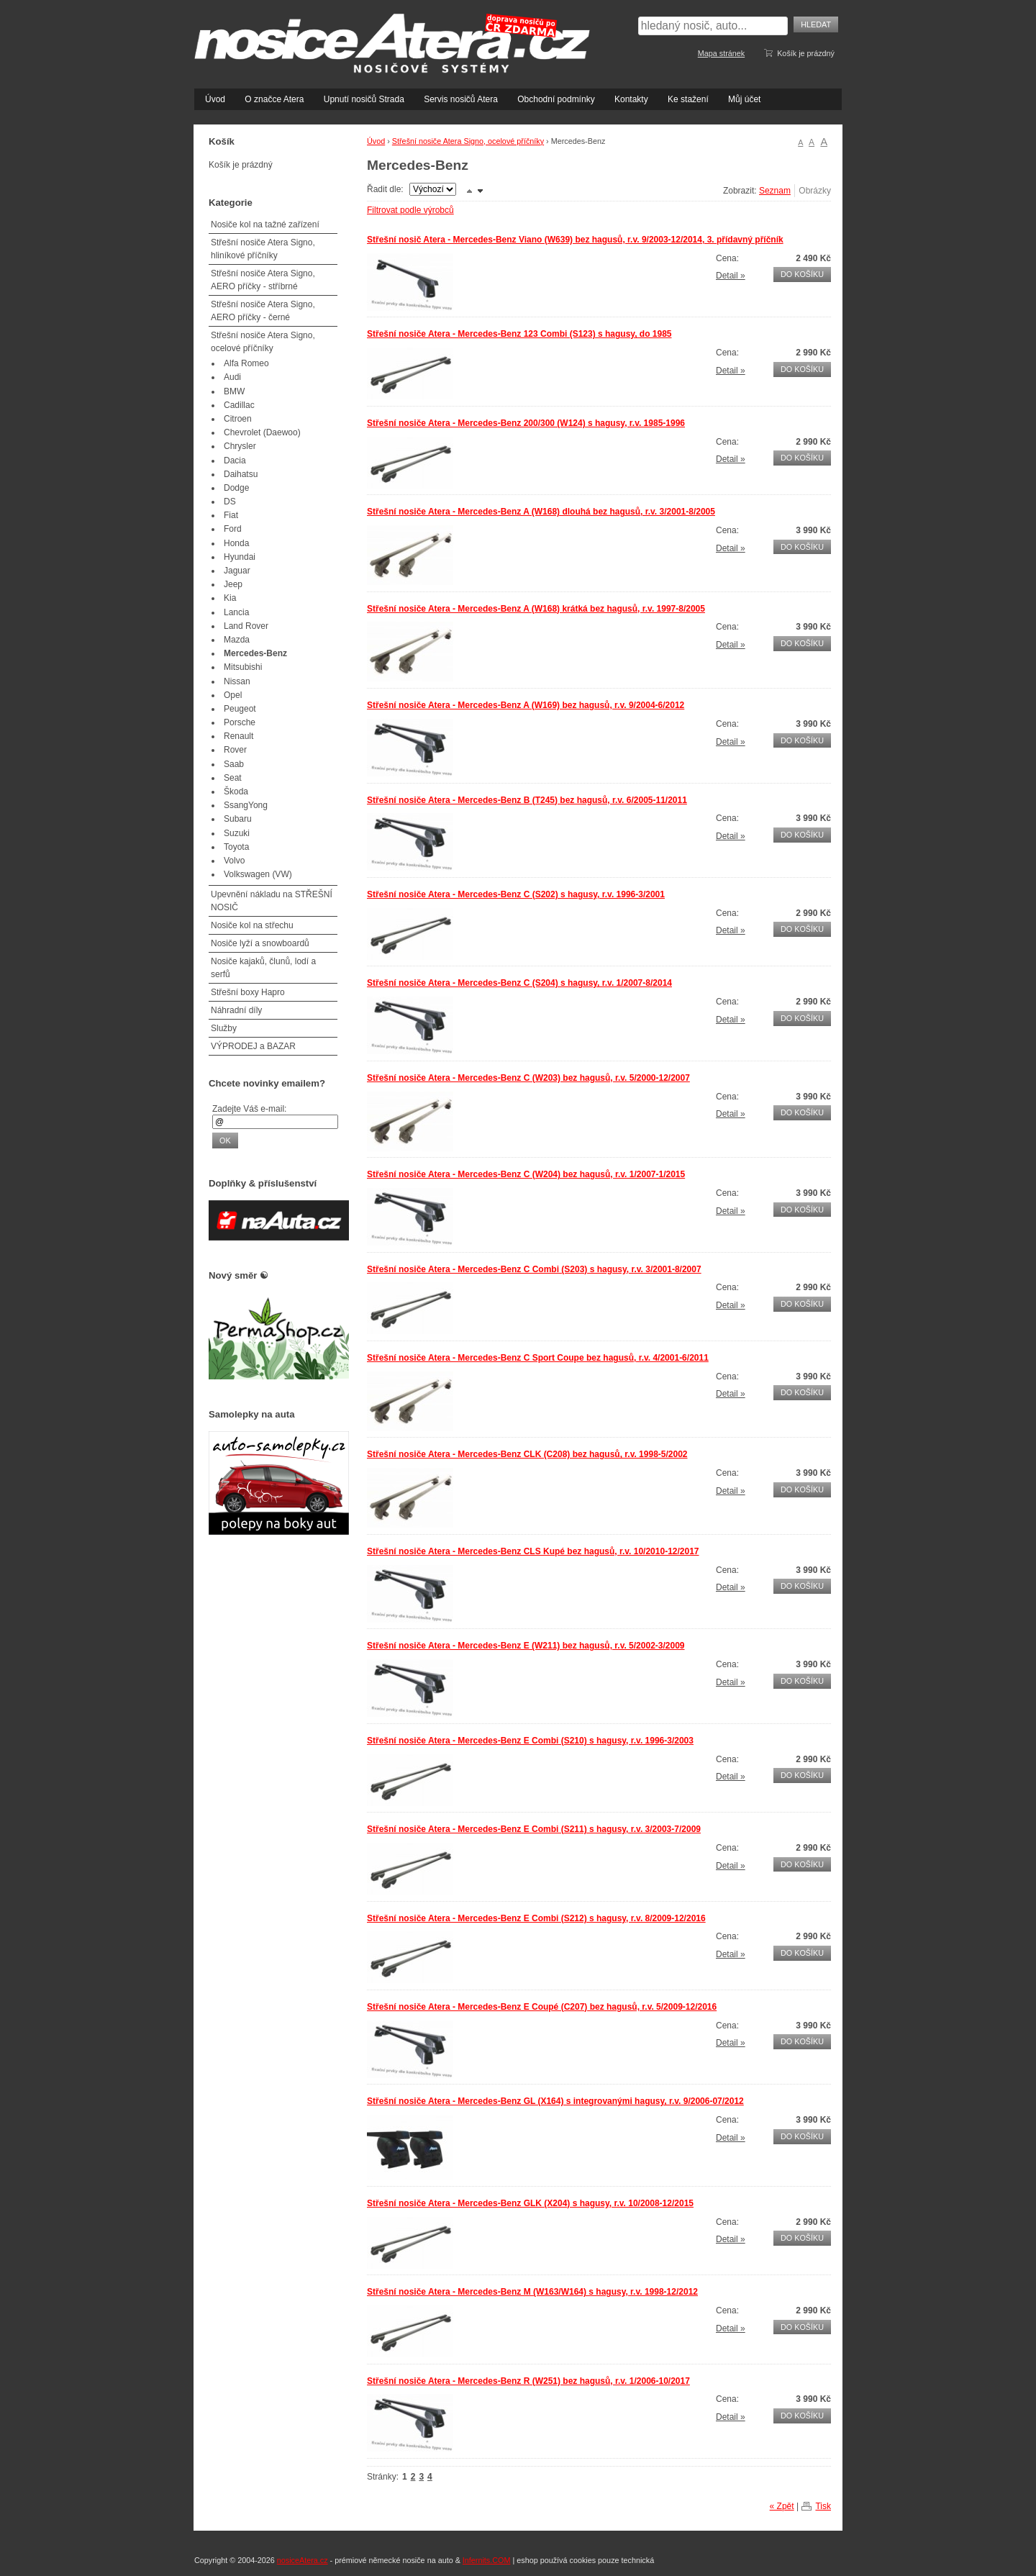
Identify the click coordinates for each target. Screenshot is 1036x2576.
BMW (234, 391)
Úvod (215, 99)
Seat (233, 778)
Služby (224, 1028)
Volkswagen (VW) (258, 874)
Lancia (236, 612)
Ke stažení (688, 99)
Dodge (236, 488)
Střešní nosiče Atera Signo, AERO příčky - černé (263, 310)
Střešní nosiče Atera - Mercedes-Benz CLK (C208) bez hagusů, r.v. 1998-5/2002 (527, 1454)
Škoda (236, 791)
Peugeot (240, 709)
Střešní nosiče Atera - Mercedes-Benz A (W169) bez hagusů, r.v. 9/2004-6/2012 (525, 705)
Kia (230, 598)
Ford (233, 529)
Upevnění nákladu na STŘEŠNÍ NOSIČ (271, 900)
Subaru (238, 819)
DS (230, 501)
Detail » (730, 276)
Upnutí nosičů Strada (364, 99)
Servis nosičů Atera (461, 99)
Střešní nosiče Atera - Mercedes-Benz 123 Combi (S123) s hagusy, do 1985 (519, 334)
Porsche (239, 722)
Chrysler (240, 446)
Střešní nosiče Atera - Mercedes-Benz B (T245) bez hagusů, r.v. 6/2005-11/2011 (527, 800)
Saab (234, 764)
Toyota (236, 847)
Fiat (231, 515)
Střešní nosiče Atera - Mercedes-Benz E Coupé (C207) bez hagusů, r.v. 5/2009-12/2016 (542, 2007)
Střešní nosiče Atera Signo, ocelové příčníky (468, 141)
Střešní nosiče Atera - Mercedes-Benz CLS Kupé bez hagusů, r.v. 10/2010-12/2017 (533, 1551)
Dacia (235, 460)
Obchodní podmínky (555, 99)
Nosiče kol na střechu (252, 925)
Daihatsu (241, 474)
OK (225, 1140)
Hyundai (239, 557)
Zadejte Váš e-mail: (249, 1109)
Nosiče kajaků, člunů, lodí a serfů (263, 967)
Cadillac (239, 405)
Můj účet (744, 99)
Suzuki (237, 833)
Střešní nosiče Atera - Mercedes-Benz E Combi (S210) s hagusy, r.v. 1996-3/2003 (530, 1741)
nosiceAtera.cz (302, 2560)
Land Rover (246, 626)
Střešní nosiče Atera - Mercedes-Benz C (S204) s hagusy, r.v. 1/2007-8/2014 (519, 983)
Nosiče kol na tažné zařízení (265, 224)
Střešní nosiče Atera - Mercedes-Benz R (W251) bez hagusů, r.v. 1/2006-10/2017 (528, 2381)
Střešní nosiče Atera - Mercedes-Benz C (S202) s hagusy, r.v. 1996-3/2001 (516, 894)
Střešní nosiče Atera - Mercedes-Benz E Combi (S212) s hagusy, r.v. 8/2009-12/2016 (536, 1918)
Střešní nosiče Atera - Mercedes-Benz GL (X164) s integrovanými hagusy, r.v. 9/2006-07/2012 (555, 2101)
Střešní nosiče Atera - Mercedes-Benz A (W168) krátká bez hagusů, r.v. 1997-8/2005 (536, 609)
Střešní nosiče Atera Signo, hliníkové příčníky (263, 248)
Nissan (237, 681)
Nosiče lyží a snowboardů (260, 943)
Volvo (234, 861)
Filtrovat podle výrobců (410, 210)
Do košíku (802, 274)
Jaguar (237, 571)
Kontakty (631, 99)
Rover (235, 750)
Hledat (816, 24)
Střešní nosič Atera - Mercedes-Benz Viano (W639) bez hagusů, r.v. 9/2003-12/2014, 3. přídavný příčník (575, 240)
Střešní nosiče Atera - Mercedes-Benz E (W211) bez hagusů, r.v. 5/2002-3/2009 (526, 1646)
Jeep (233, 584)
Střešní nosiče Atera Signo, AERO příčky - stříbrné (263, 279)
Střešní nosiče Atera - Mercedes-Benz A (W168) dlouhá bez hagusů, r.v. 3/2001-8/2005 (541, 512)
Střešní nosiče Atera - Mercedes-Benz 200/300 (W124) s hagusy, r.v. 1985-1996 (526, 423)
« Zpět (782, 2506)
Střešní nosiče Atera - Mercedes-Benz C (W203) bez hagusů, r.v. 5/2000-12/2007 (528, 1078)
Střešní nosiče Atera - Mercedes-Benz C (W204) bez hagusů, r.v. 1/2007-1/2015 (526, 1174)
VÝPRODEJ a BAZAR (253, 1046)
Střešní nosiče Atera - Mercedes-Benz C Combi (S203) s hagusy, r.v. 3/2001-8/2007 (534, 1269)
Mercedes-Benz (255, 653)
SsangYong (246, 805)
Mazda (237, 640)
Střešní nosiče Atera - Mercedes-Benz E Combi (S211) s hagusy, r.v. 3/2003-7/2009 (534, 1829)
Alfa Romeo (246, 363)
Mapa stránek (721, 53)
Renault (238, 736)
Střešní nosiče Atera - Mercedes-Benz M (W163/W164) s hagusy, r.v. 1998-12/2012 (532, 2292)
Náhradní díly (236, 1010)
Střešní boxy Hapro (248, 992)
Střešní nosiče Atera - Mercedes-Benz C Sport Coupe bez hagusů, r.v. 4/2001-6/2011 (538, 1358)
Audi (232, 377)
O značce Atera (274, 99)
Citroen (238, 419)
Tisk (823, 2506)
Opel (233, 695)
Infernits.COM (487, 2560)
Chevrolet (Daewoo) (262, 432)
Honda (236, 543)
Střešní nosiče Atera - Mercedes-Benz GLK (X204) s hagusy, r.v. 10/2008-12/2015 (530, 2203)
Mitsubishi (243, 667)
